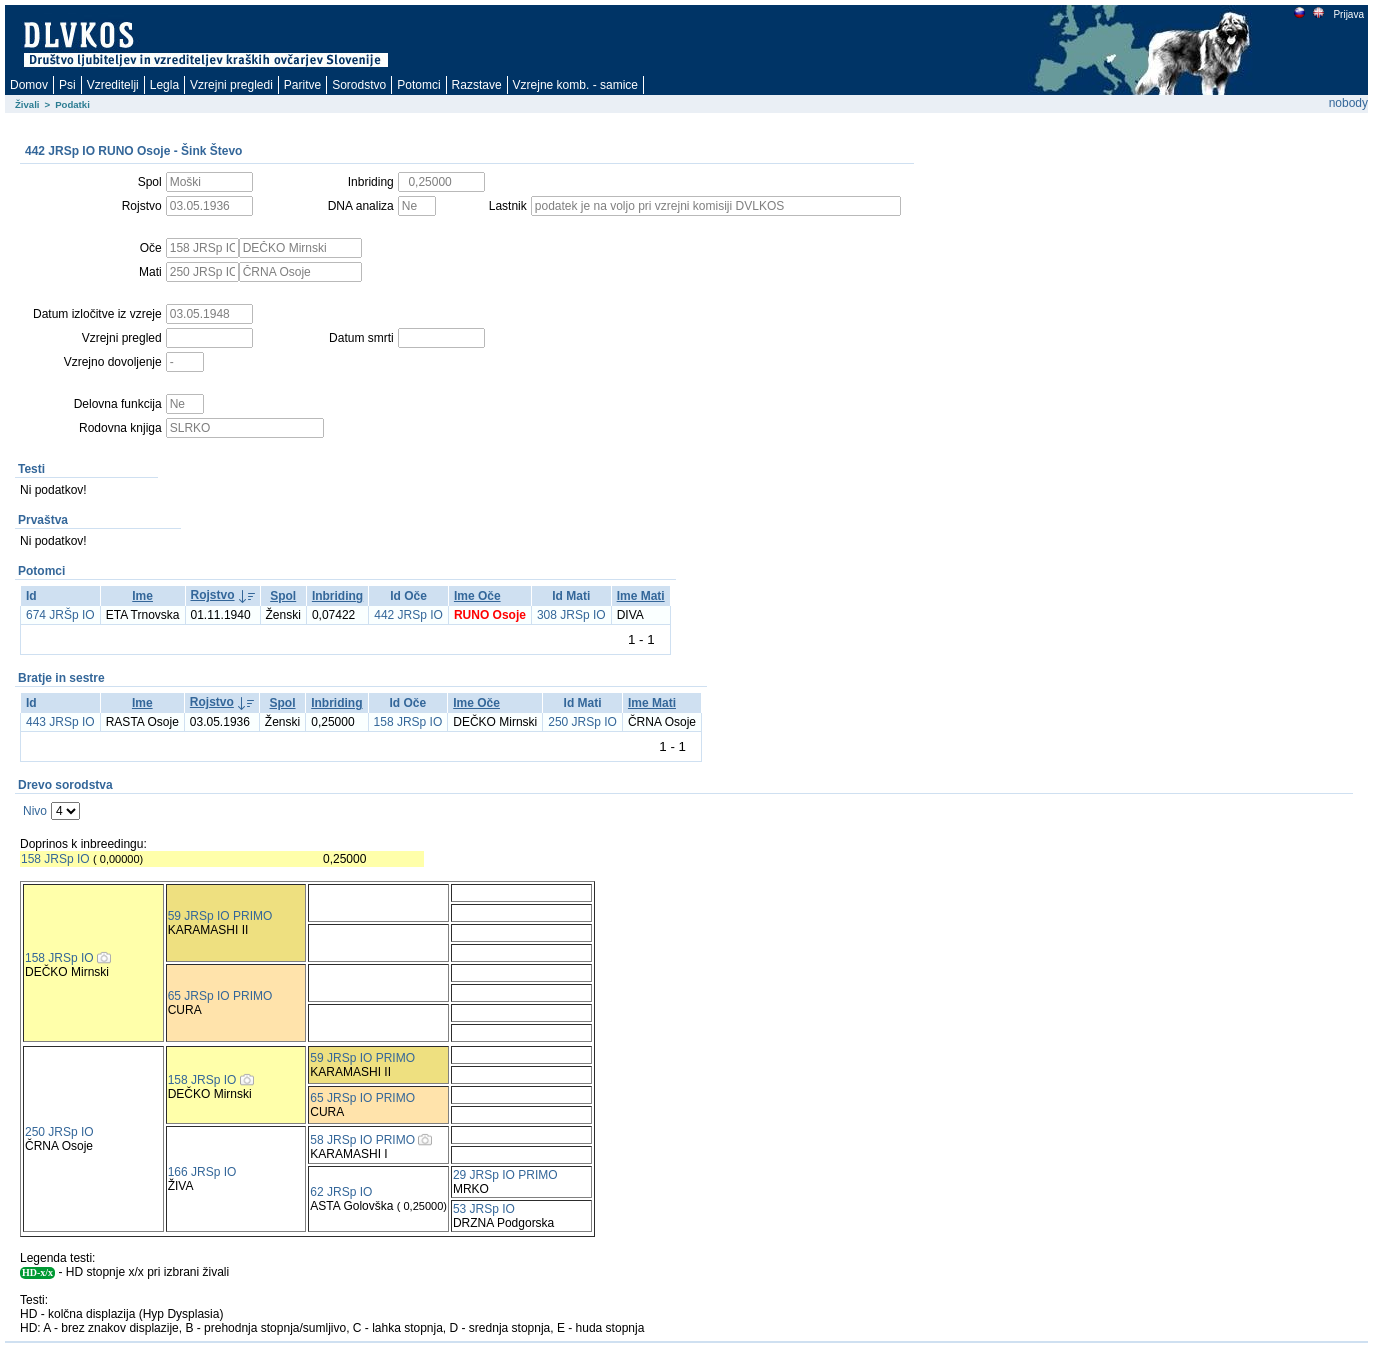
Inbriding (337, 596)
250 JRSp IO (582, 722)
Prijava (1348, 14)
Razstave (477, 85)
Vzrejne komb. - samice (575, 85)
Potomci (418, 85)
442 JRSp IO (408, 615)
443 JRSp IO (60, 722)
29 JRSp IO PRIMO (505, 1175)
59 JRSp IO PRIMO (220, 916)
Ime (142, 596)
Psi (67, 85)
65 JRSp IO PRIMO (220, 996)
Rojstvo (213, 595)
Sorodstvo (359, 85)
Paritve (302, 85)
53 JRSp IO (484, 1209)
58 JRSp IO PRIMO (362, 1140)
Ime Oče (477, 596)
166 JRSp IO (202, 1172)
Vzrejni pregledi (231, 85)
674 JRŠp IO (60, 615)
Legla (164, 85)
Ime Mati (641, 596)
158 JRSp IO (408, 722)
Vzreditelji (113, 85)
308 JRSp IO (571, 615)
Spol (283, 596)
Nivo (35, 811)
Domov (29, 85)
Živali (27, 104)
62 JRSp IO (341, 1192)
